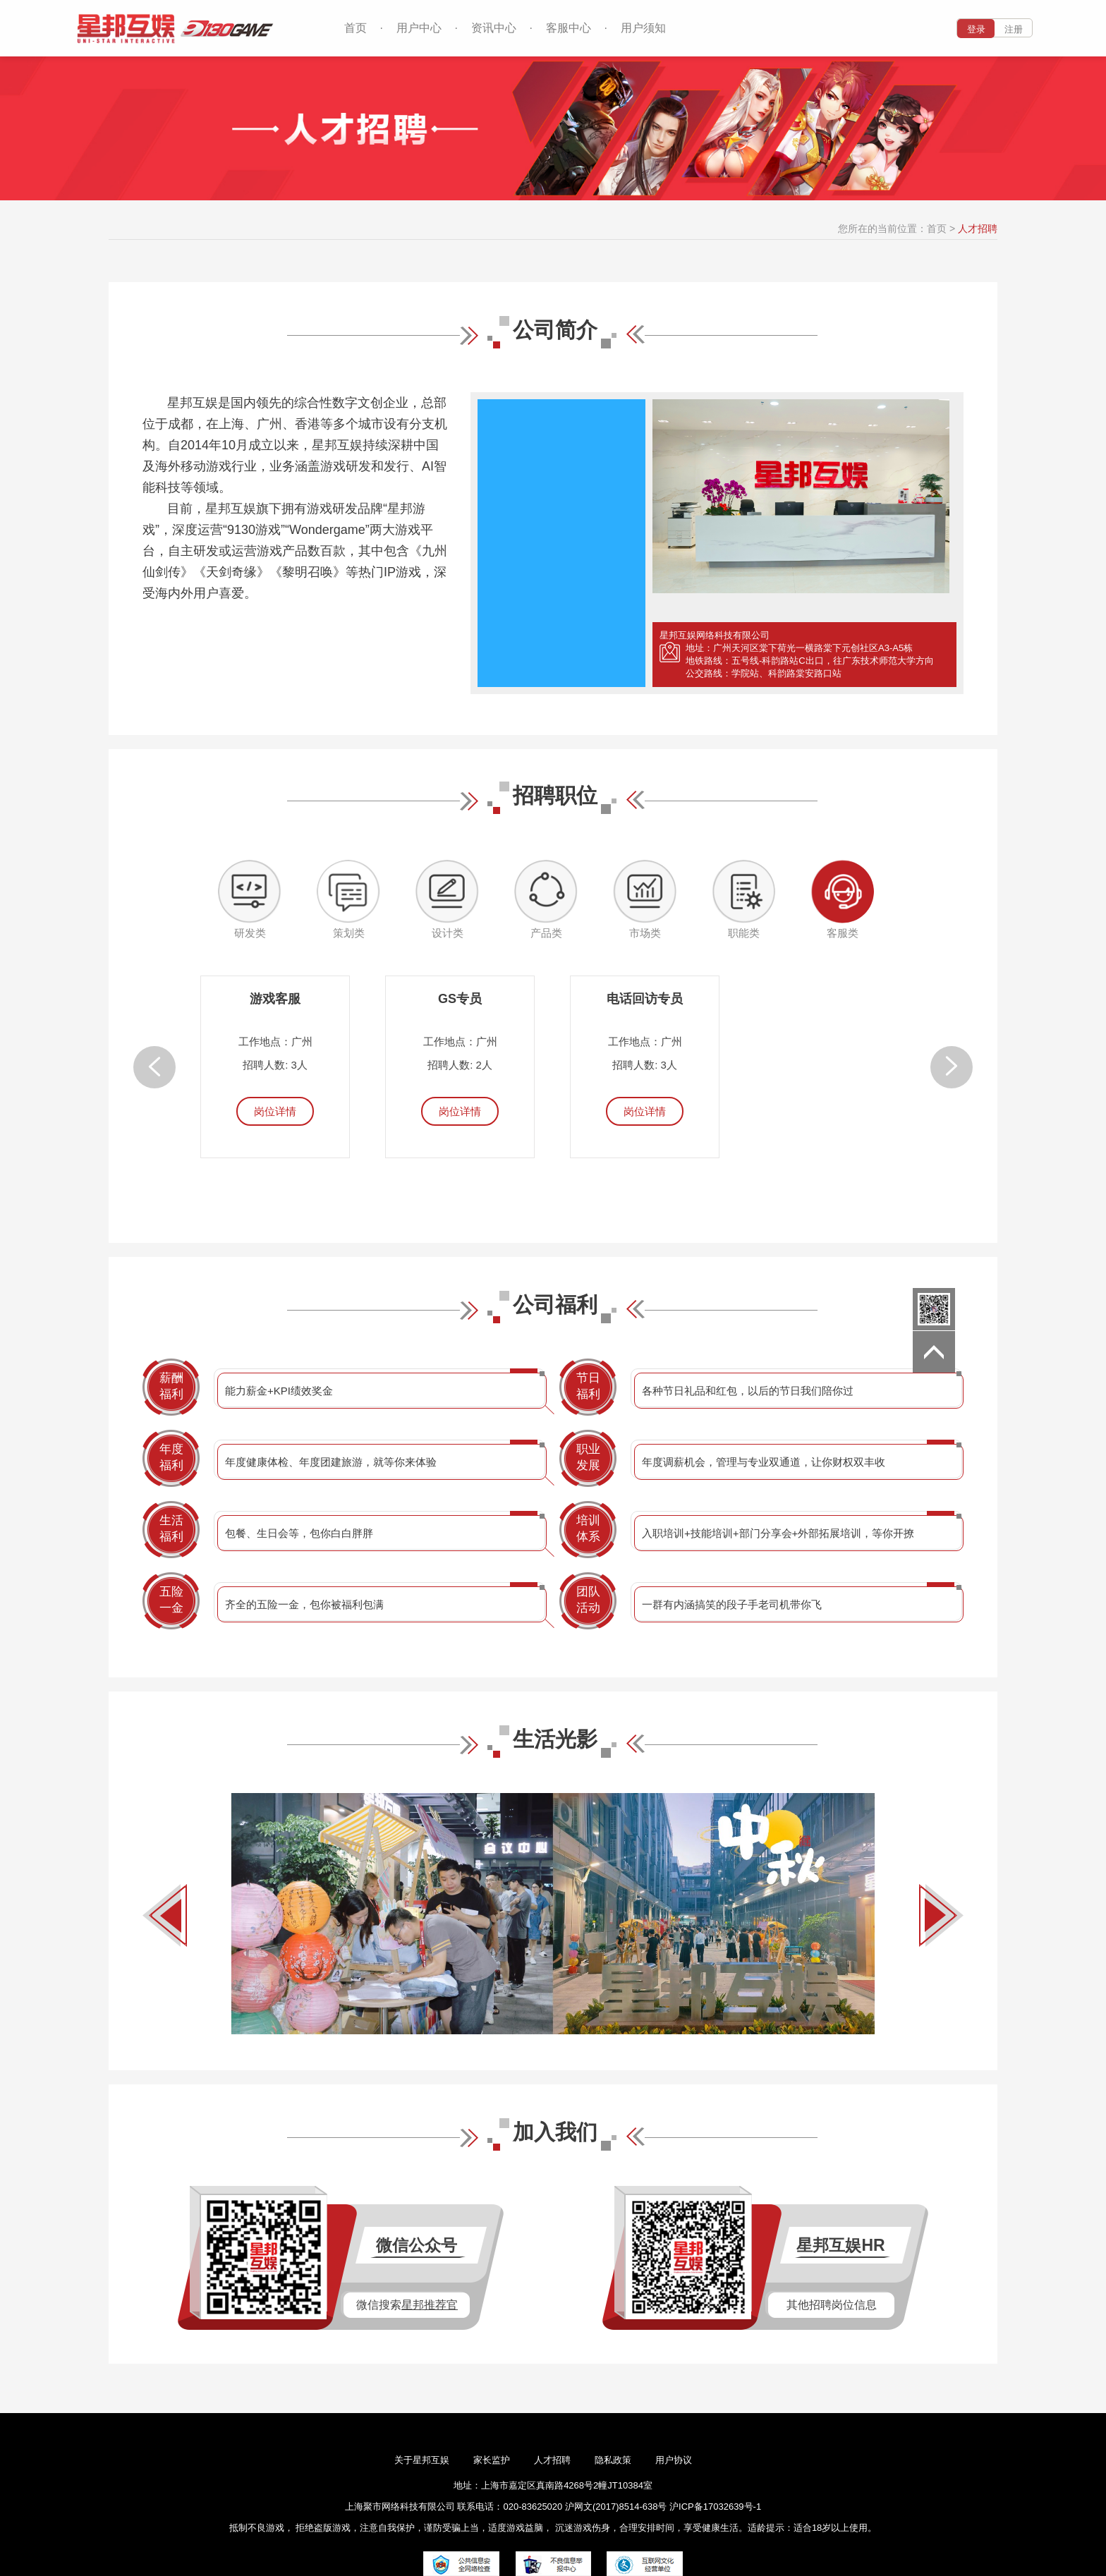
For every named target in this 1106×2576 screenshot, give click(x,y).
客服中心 (568, 28)
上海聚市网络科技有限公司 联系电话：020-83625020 (453, 2506)
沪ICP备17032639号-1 (715, 2506)
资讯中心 (493, 28)
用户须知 (643, 28)
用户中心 (419, 28)
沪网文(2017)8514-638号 (617, 2506)
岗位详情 (275, 1111)
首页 (355, 28)
